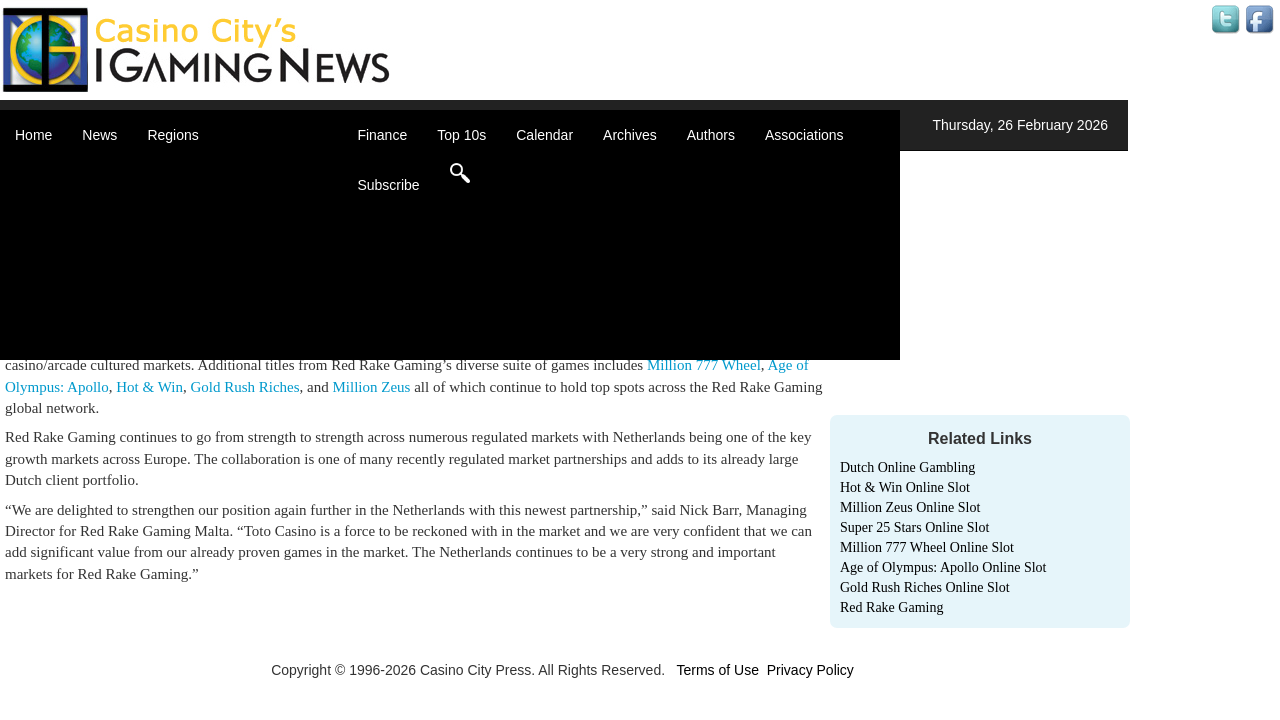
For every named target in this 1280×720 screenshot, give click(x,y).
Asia (185, 190)
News (99, 135)
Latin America (214, 270)
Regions (172, 135)
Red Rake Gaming (891, 607)
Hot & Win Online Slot (905, 487)
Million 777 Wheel (704, 365)
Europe (194, 250)
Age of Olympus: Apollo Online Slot (943, 567)
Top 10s (461, 135)
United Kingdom (222, 310)
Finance (382, 135)
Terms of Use (717, 670)
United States (214, 330)
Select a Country (224, 350)
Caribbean (204, 230)
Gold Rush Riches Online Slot (925, 587)
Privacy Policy (810, 670)
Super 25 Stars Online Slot (914, 527)
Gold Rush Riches (244, 387)
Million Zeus (371, 387)
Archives (630, 135)
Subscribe (388, 185)
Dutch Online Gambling (907, 467)
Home (33, 135)
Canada (196, 210)
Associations (804, 135)
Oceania (198, 290)
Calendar (544, 135)
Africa (190, 170)
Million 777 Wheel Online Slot (927, 547)
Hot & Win (149, 387)
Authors (711, 135)
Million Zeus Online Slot (910, 507)
